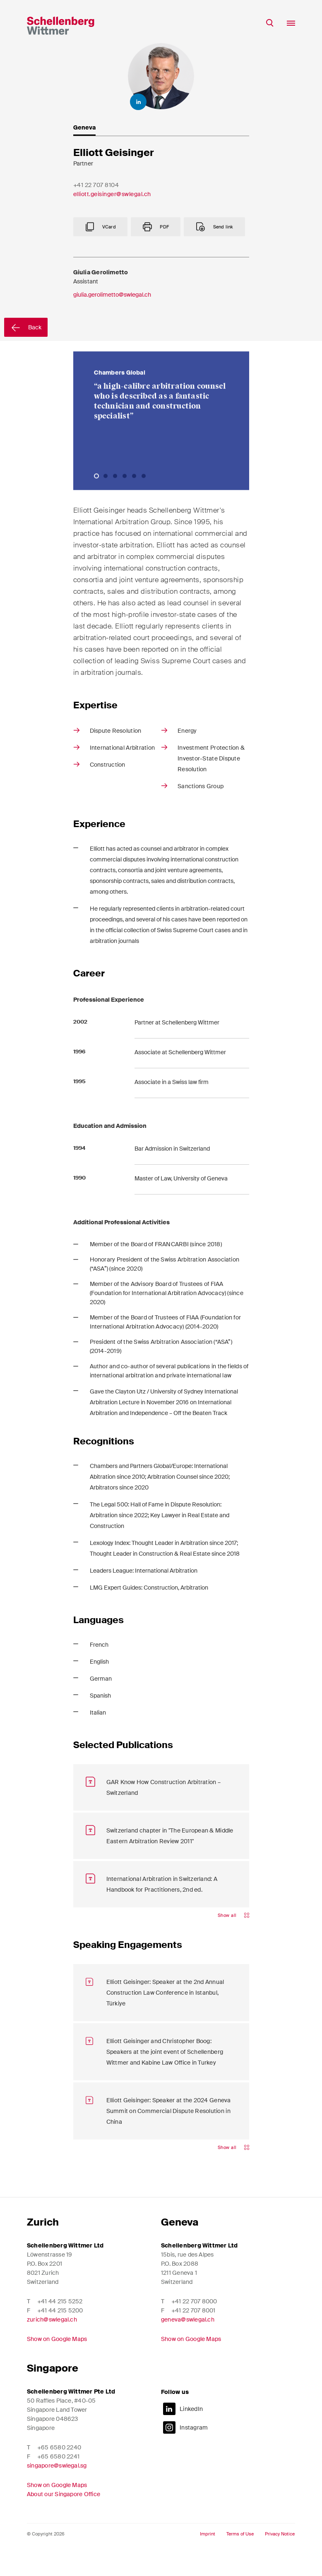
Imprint (207, 2555)
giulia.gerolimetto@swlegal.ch (112, 357)
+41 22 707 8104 (96, 186)
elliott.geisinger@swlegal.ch (112, 195)
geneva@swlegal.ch (187, 2340)
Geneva (179, 2243)
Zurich (43, 2243)
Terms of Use (240, 2555)
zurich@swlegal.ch (52, 2340)
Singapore (52, 2389)
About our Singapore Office (63, 2515)
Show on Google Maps (57, 2360)
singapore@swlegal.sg (57, 2486)
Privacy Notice (280, 2555)
